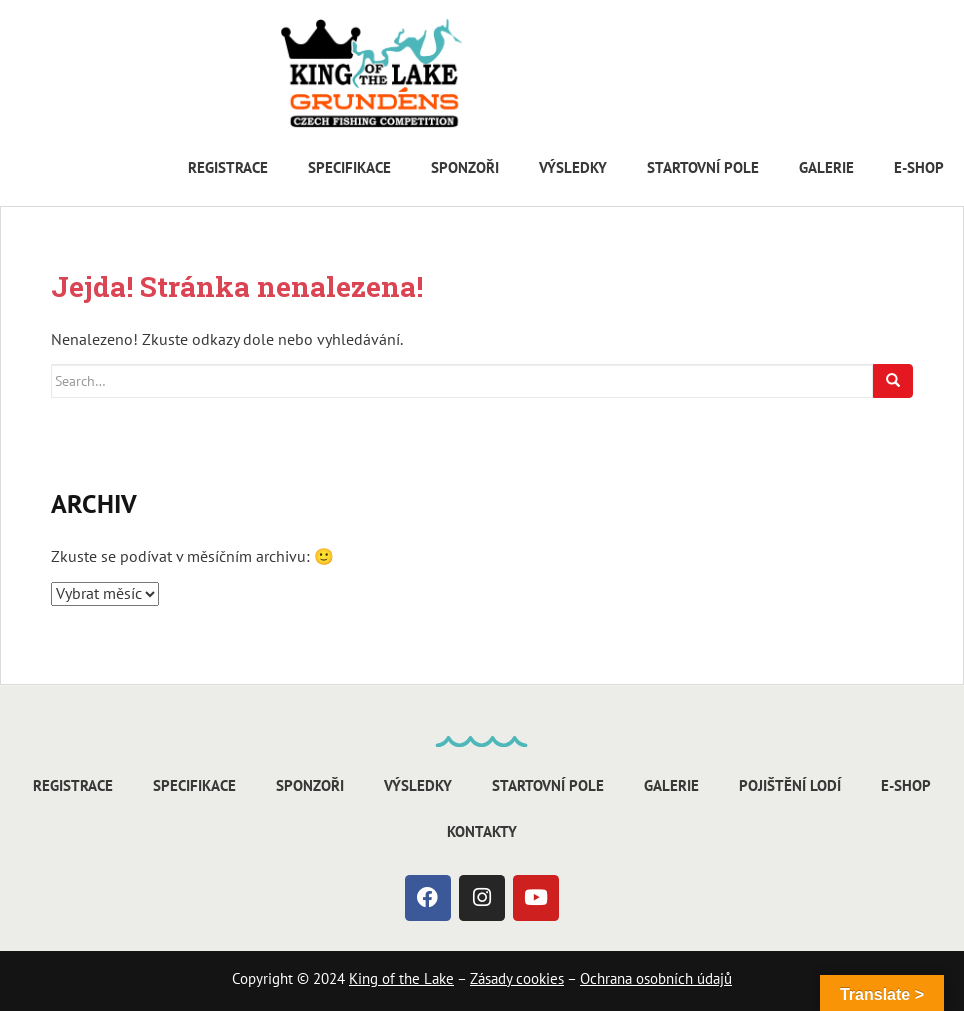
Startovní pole (703, 167)
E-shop (919, 167)
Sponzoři (465, 167)
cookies (538, 978)
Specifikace (349, 167)
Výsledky (573, 167)
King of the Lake (401, 978)
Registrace (228, 167)
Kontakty (482, 831)
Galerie (826, 167)
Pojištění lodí (790, 785)
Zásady (491, 978)
